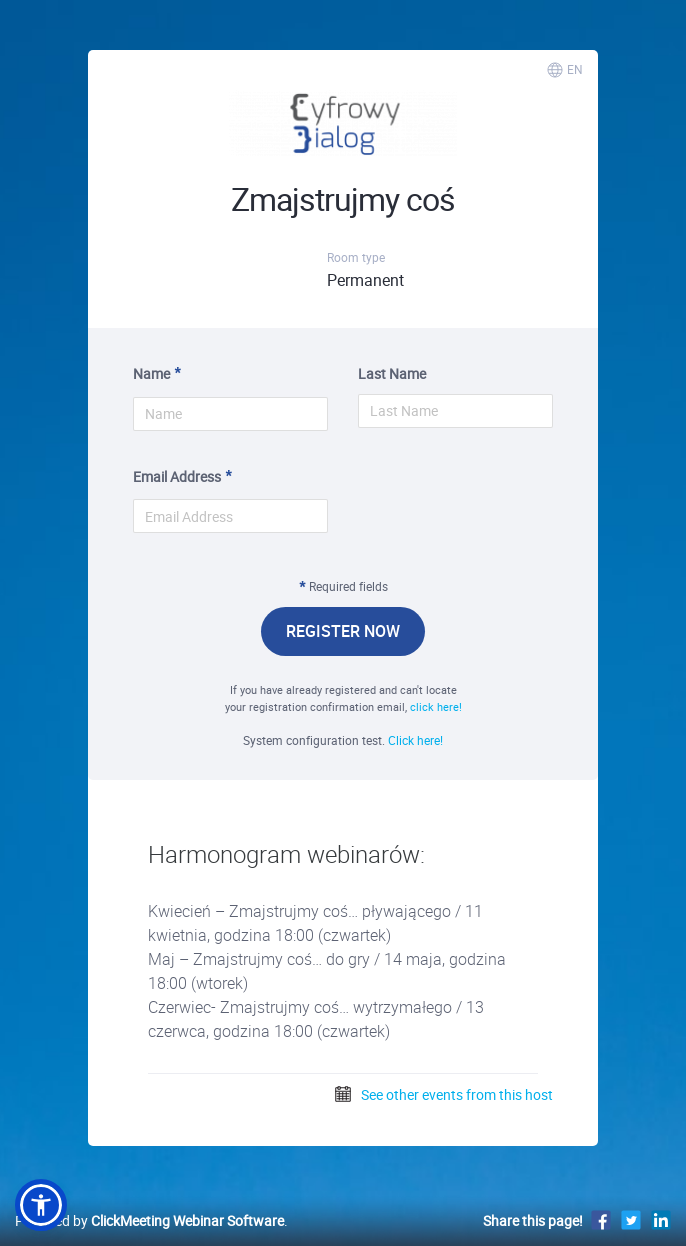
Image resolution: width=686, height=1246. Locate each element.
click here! (436, 706)
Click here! (415, 740)
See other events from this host (443, 1094)
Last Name (392, 373)
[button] (41, 1205)
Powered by (149, 1220)
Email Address (177, 476)
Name (151, 373)
